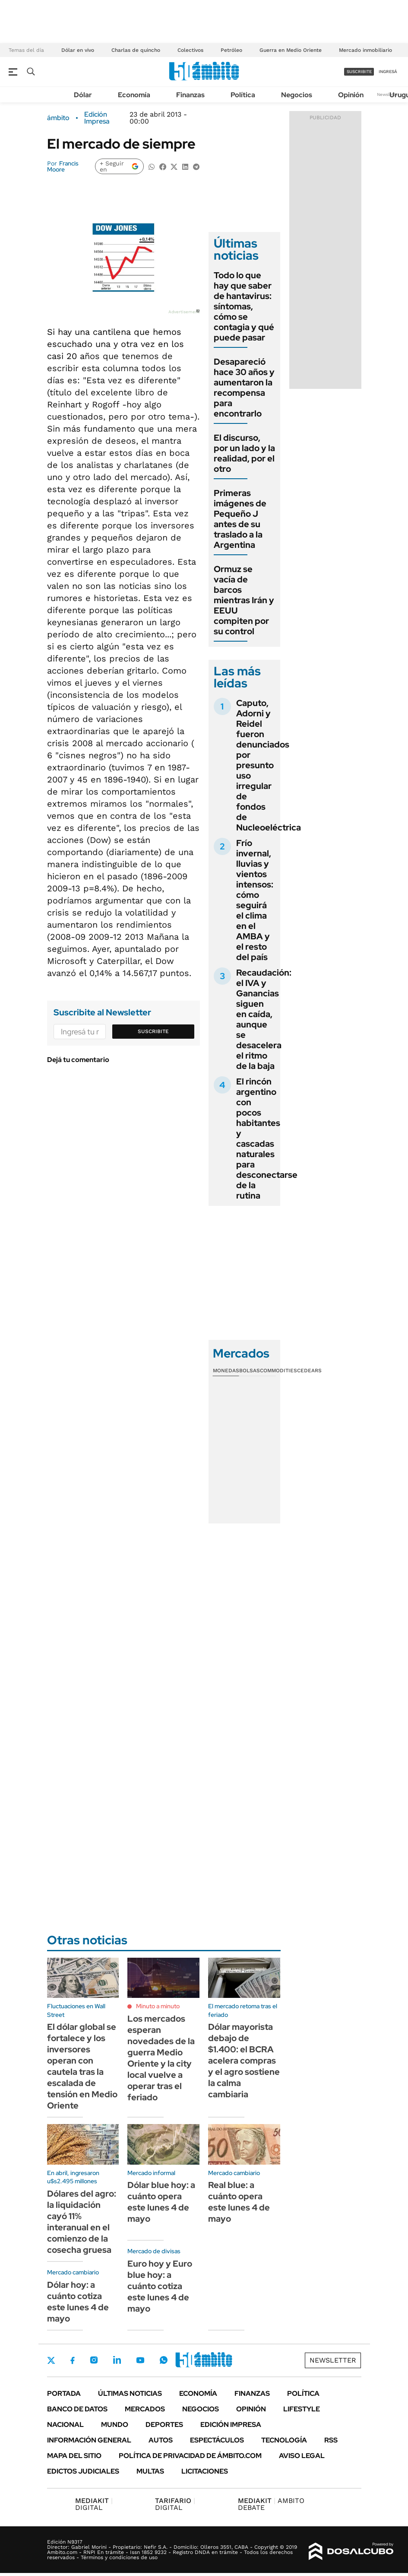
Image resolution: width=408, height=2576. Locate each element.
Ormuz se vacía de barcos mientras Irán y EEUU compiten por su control (244, 600)
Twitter (51, 2360)
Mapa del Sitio (74, 2455)
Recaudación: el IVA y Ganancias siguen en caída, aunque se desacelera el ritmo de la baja (263, 1019)
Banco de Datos (77, 2409)
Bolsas (249, 1371)
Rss (331, 2440)
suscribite (359, 71)
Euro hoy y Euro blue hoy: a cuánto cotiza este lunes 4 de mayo (159, 2286)
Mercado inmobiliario (365, 50)
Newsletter (388, 94)
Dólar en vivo (77, 50)
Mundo (114, 2424)
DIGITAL (94, 2504)
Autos (161, 2440)
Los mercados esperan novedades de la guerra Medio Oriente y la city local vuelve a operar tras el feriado (161, 2058)
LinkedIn (117, 2360)
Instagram (94, 2360)
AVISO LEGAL (302, 2455)
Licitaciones (204, 2471)
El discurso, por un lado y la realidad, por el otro (244, 453)
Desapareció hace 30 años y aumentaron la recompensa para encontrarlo (244, 387)
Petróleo (231, 50)
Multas (150, 2471)
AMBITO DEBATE (271, 2504)
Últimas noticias (130, 2393)
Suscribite (153, 1031)
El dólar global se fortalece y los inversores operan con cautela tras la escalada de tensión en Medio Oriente (82, 2066)
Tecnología (284, 2440)
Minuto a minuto (158, 2006)
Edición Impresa (230, 2424)
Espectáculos (217, 2440)
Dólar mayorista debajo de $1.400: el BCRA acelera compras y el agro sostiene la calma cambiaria (244, 2060)
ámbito (58, 117)
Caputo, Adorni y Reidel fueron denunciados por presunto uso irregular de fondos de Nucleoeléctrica (268, 765)
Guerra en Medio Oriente (290, 50)
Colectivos (190, 50)
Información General (89, 2440)
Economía (134, 94)
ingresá (388, 71)
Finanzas (190, 94)
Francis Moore (63, 166)
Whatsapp (164, 2360)
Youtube (140, 2360)
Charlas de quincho (135, 50)
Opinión (351, 94)
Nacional (65, 2424)
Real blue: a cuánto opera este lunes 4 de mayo (239, 2201)
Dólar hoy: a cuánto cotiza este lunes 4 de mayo (78, 2301)
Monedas (226, 1371)
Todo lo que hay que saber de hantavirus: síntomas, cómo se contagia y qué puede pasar (244, 306)
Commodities (278, 1371)
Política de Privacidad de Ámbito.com (190, 2455)
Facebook (72, 2360)
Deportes (164, 2424)
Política (243, 94)
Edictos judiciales (83, 2471)
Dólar (83, 94)
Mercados (145, 2409)
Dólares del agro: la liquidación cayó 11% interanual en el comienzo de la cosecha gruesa (81, 2221)
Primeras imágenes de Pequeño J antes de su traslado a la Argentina (240, 518)
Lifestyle (301, 2409)
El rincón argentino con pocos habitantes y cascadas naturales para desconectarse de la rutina (266, 1138)
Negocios (296, 94)
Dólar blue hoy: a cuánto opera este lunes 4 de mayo (161, 2201)
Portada (64, 2393)
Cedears (309, 1371)
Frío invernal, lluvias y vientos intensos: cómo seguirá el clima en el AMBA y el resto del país (254, 900)
